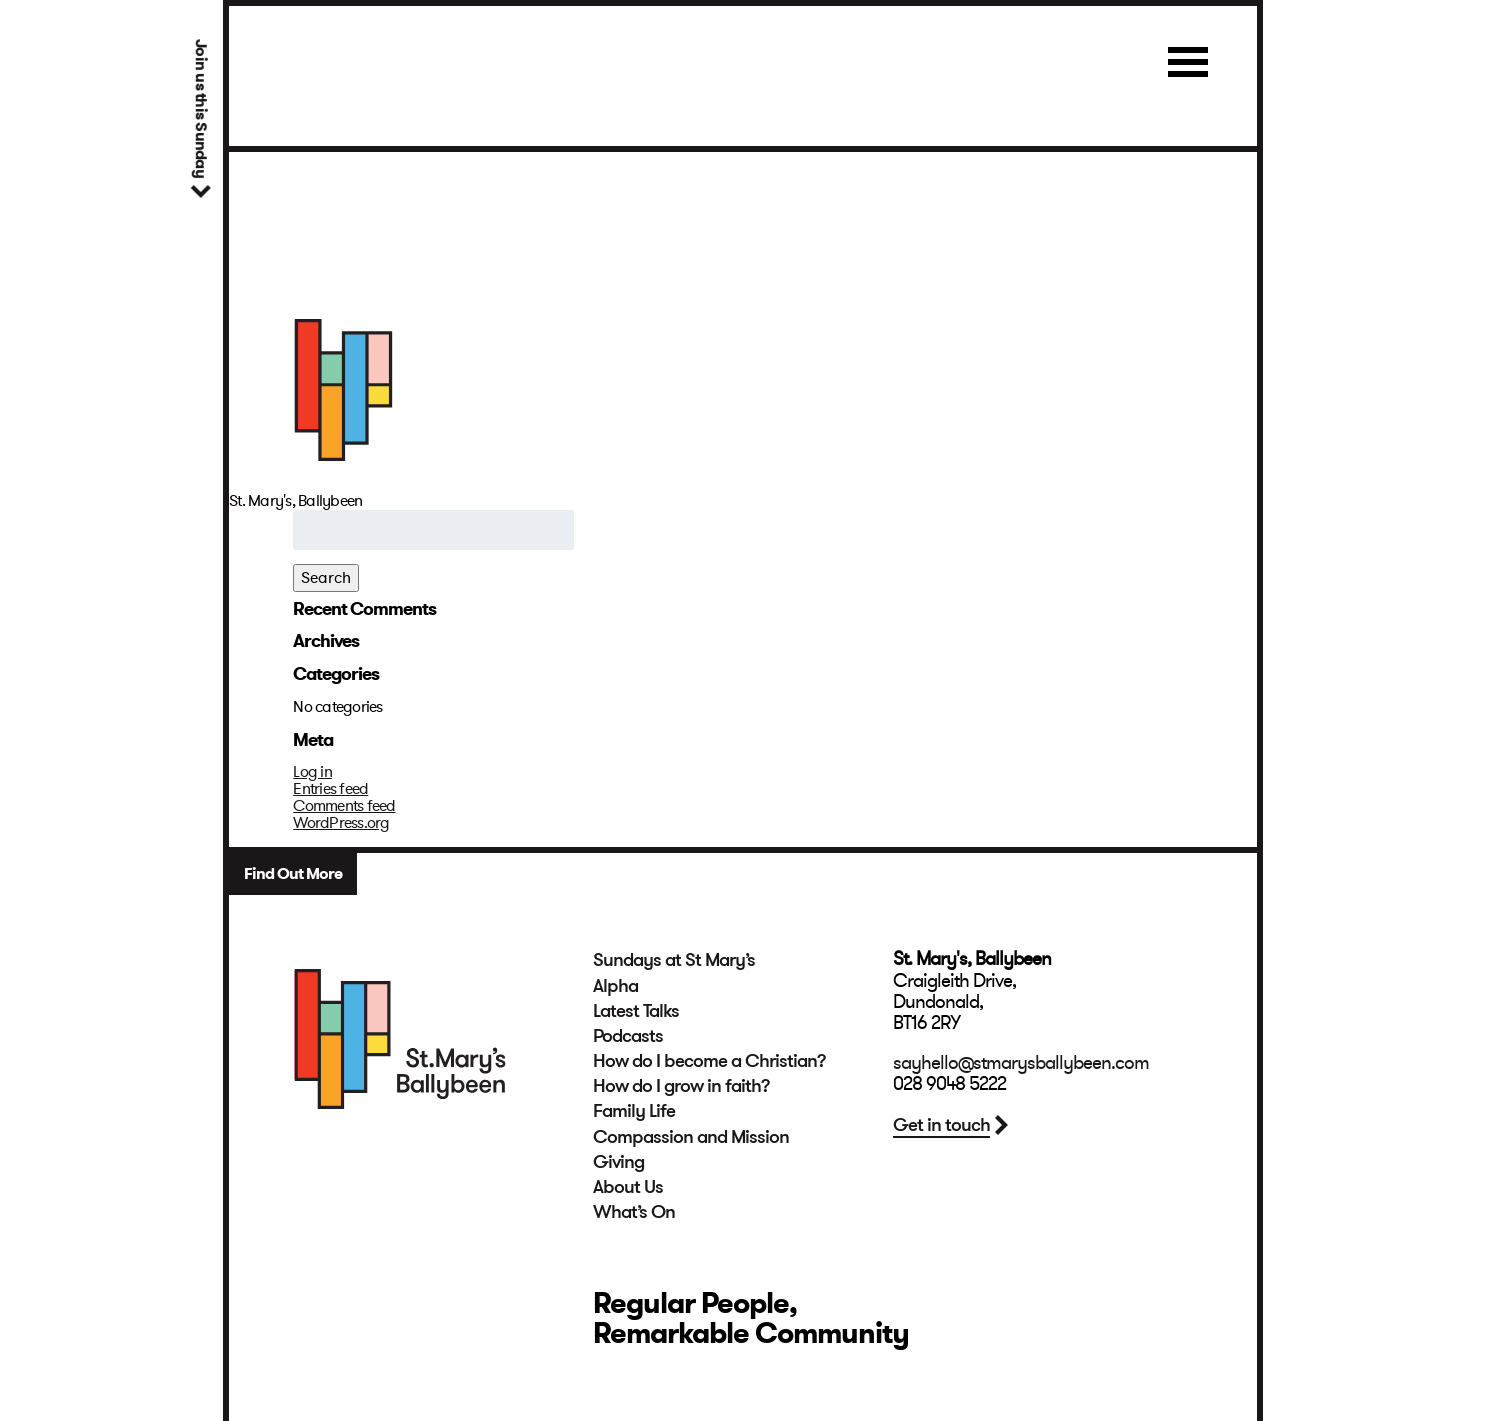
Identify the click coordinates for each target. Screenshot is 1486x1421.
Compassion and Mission (691, 1137)
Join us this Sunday (200, 108)
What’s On (634, 1212)
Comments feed (344, 806)
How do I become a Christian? (709, 1061)
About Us (628, 1187)
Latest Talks (636, 1011)
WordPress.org (341, 823)
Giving (618, 1162)
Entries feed (330, 789)
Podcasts (628, 1036)
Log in (312, 772)
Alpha (615, 986)
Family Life (634, 1111)
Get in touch (941, 1125)
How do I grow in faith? (681, 1086)
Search (326, 578)
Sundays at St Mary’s (674, 960)
